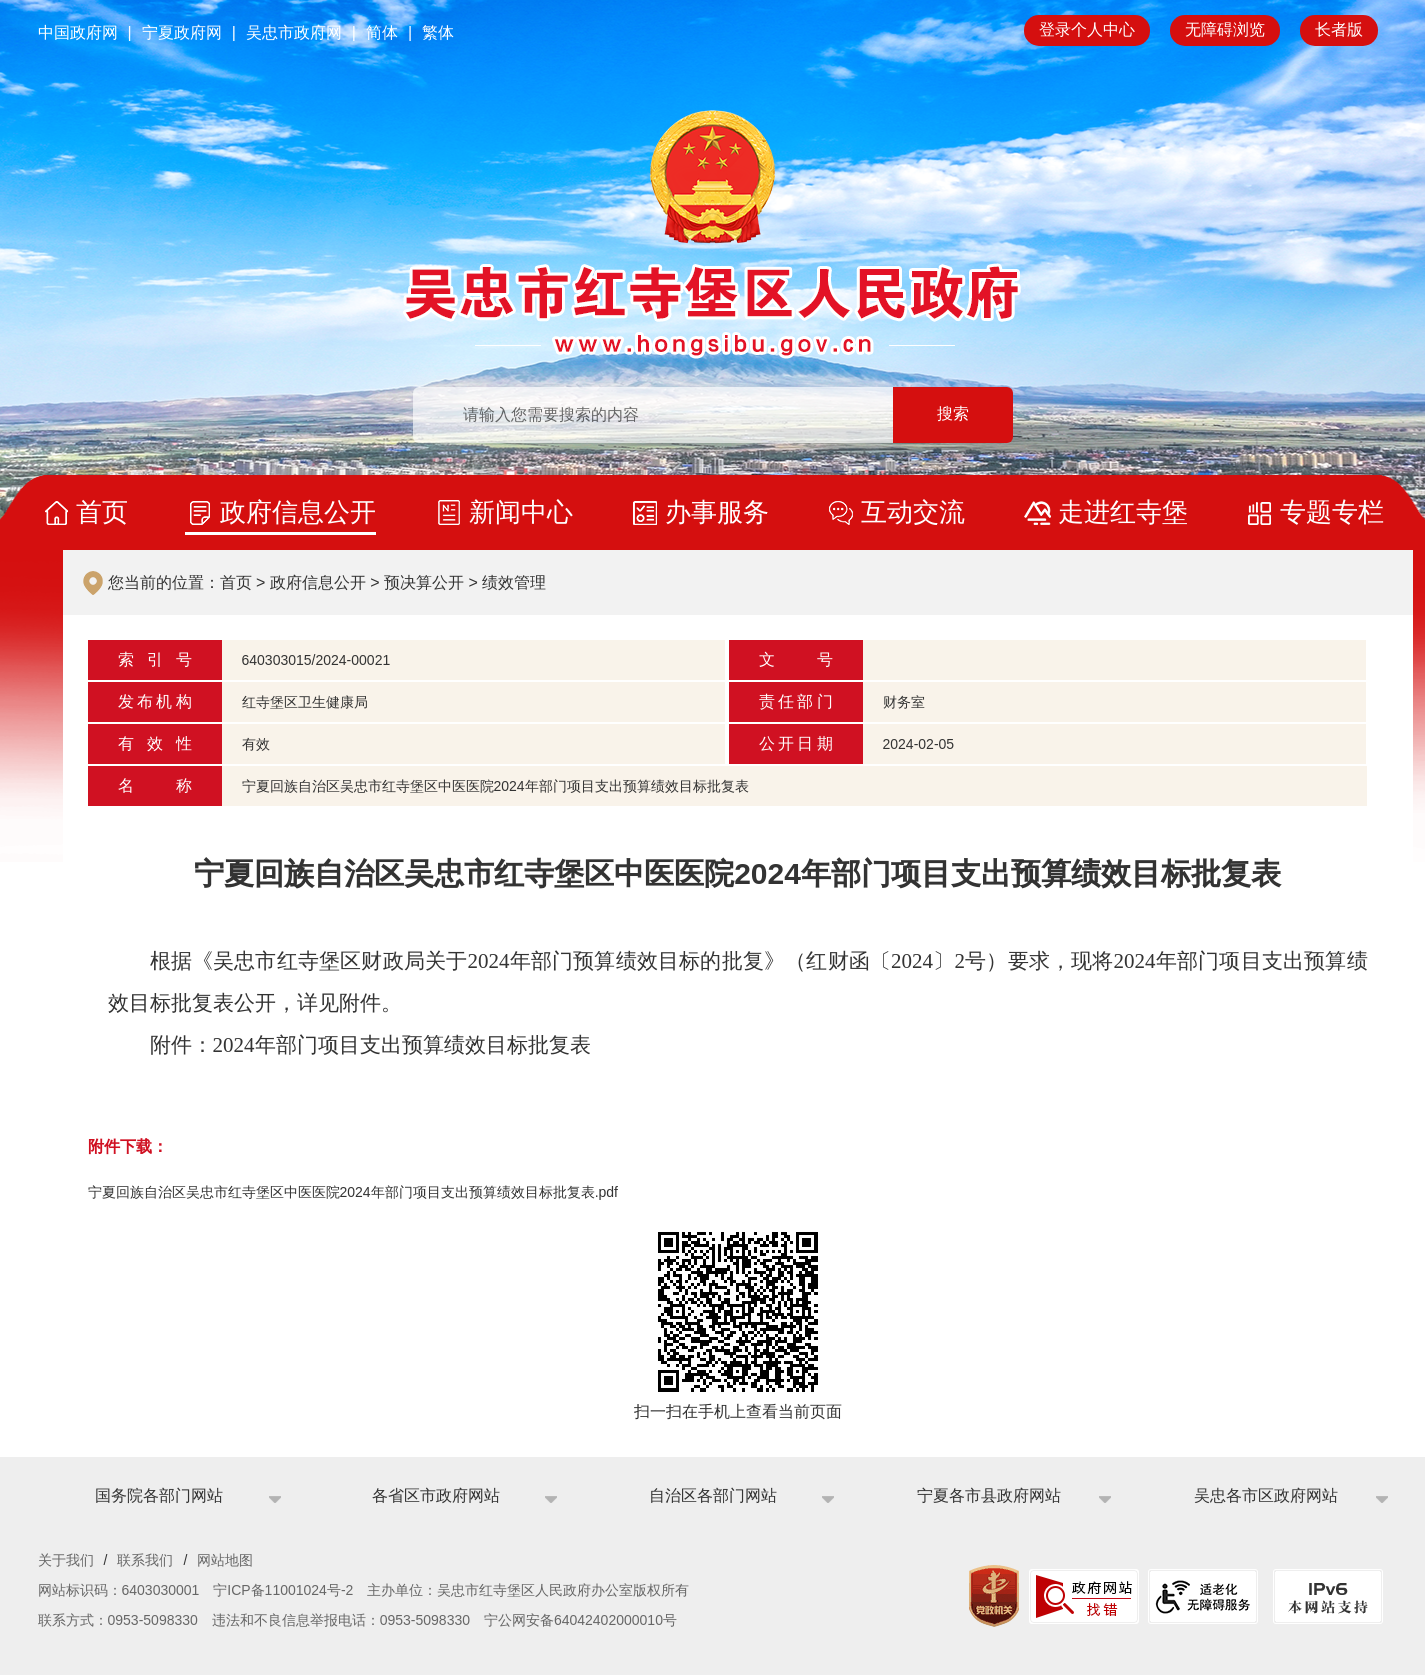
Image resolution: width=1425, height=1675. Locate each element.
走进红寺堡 (1123, 512)
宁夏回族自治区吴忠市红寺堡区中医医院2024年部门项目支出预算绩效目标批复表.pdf (353, 1192)
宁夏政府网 (182, 32)
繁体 (438, 32)
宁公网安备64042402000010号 (580, 1620)
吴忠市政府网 (294, 32)
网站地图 (225, 1560)
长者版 (1339, 29)
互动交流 (913, 512)
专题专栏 (1332, 512)
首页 (102, 512)
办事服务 (717, 512)
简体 (382, 32)
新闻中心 (521, 512)
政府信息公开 (298, 512)
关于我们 (66, 1560)
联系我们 (145, 1560)
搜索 (953, 414)
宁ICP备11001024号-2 (283, 1590)
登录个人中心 (1087, 29)
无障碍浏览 (1225, 29)
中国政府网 (78, 32)
